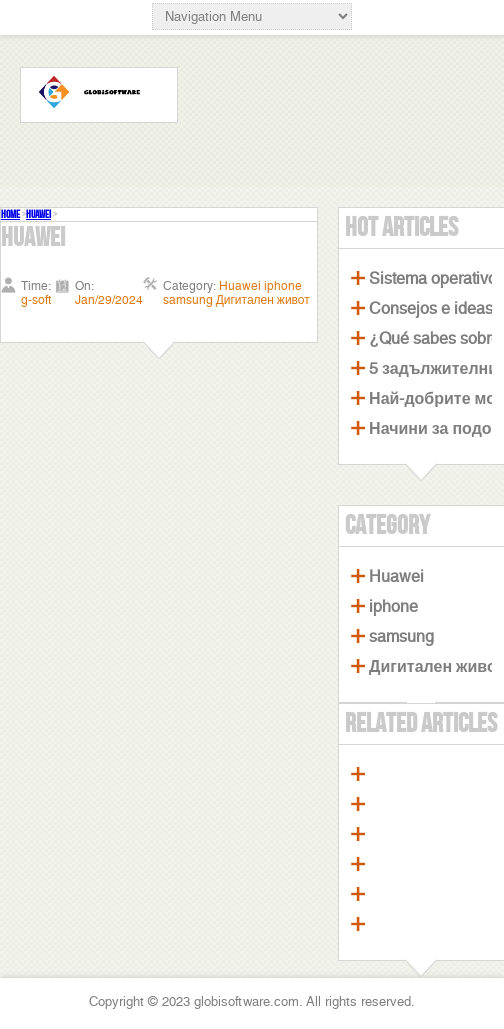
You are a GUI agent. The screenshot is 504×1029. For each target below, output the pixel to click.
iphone (393, 606)
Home (10, 214)
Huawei (38, 214)
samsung (401, 636)
